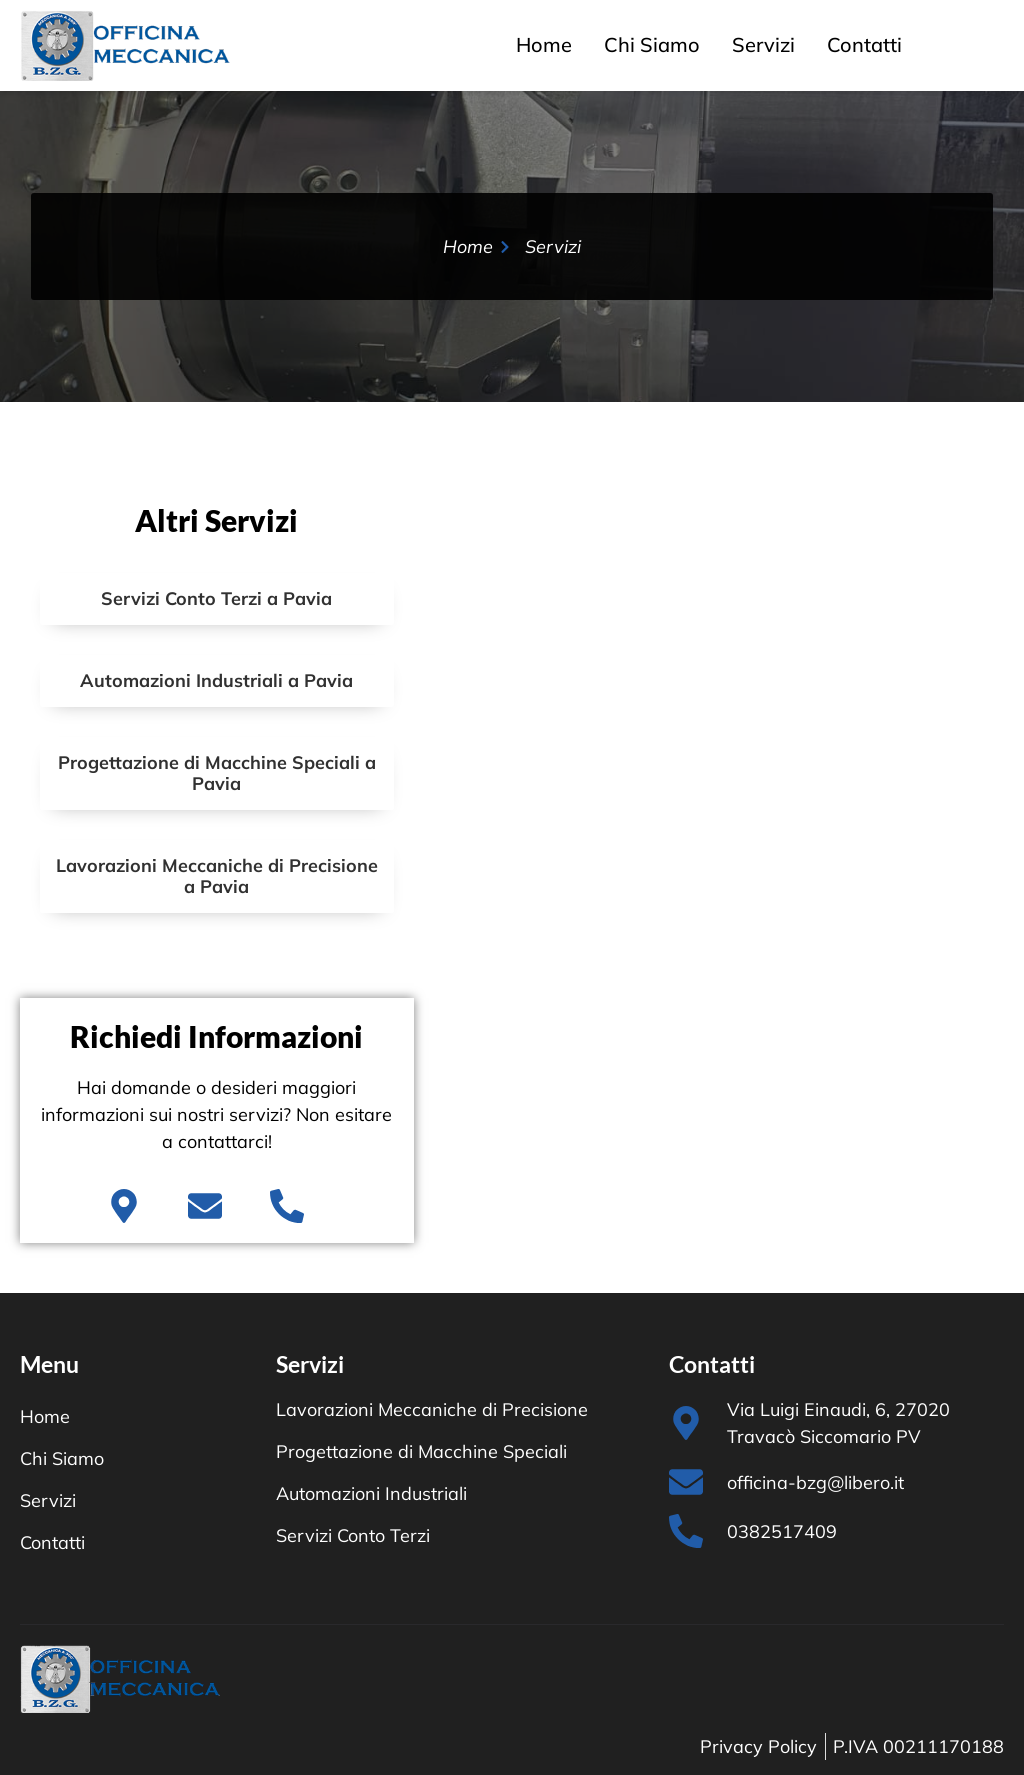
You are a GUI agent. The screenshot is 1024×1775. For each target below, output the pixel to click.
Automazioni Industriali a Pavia (216, 680)
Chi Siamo (652, 44)
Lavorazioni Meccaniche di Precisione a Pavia (217, 876)
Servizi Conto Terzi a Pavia (216, 598)
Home (544, 44)
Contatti (864, 44)
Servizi (763, 44)
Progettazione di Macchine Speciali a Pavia (217, 773)
